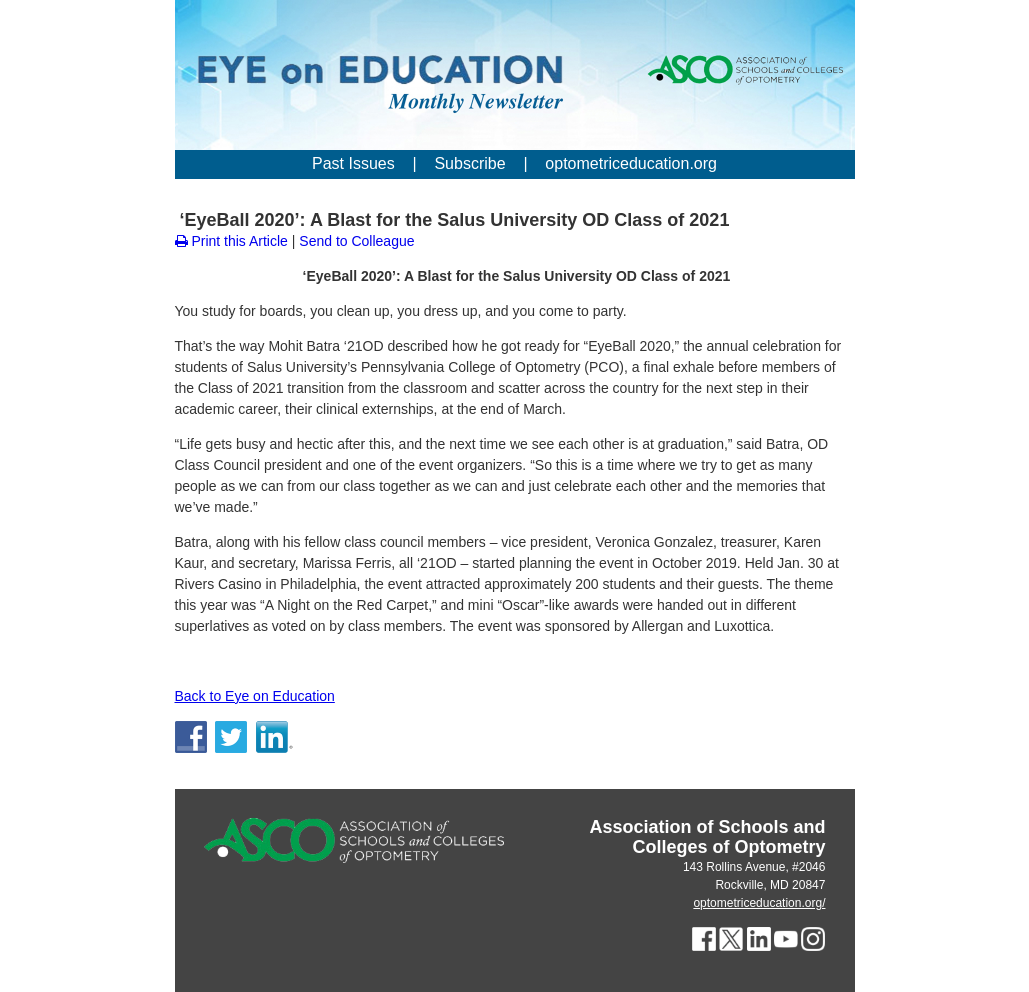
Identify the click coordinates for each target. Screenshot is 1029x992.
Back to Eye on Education (255, 696)
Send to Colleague (356, 241)
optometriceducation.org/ (759, 903)
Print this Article (231, 241)
